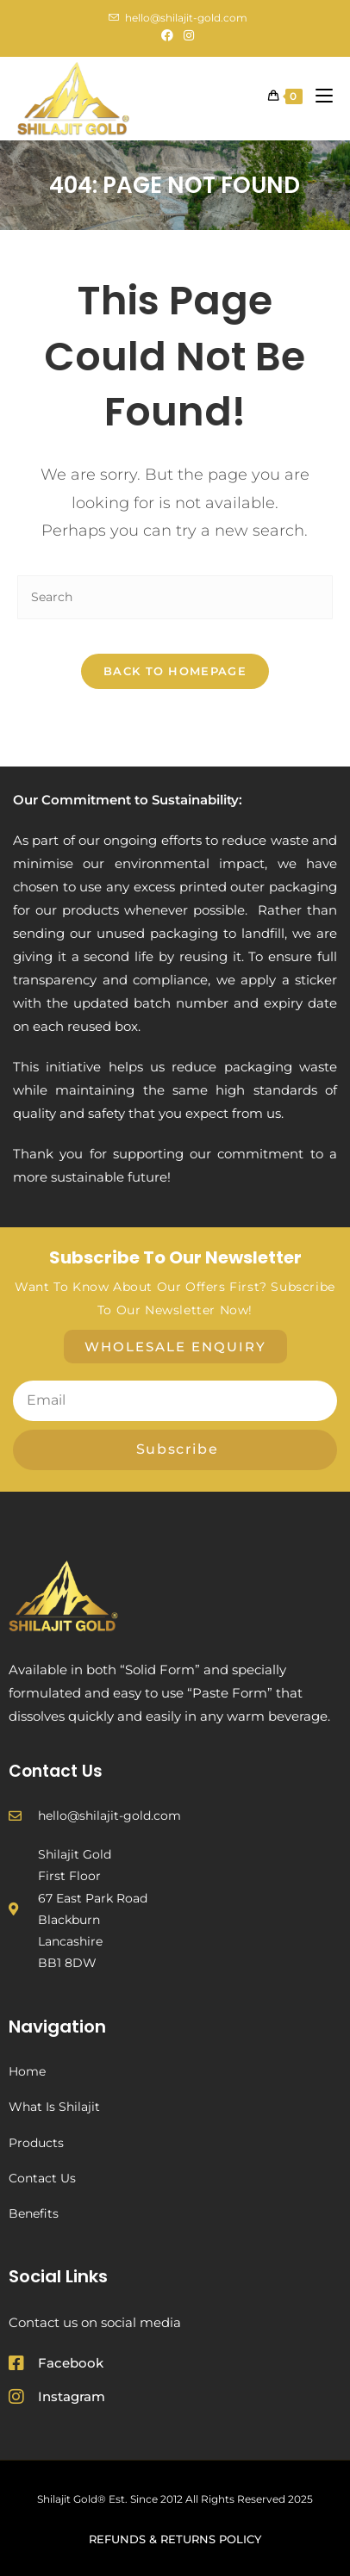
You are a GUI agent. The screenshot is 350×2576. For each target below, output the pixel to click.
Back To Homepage (175, 671)
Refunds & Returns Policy (175, 2539)
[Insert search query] (174, 597)
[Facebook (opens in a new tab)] (167, 35)
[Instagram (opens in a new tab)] (186, 35)
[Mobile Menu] (318, 96)
